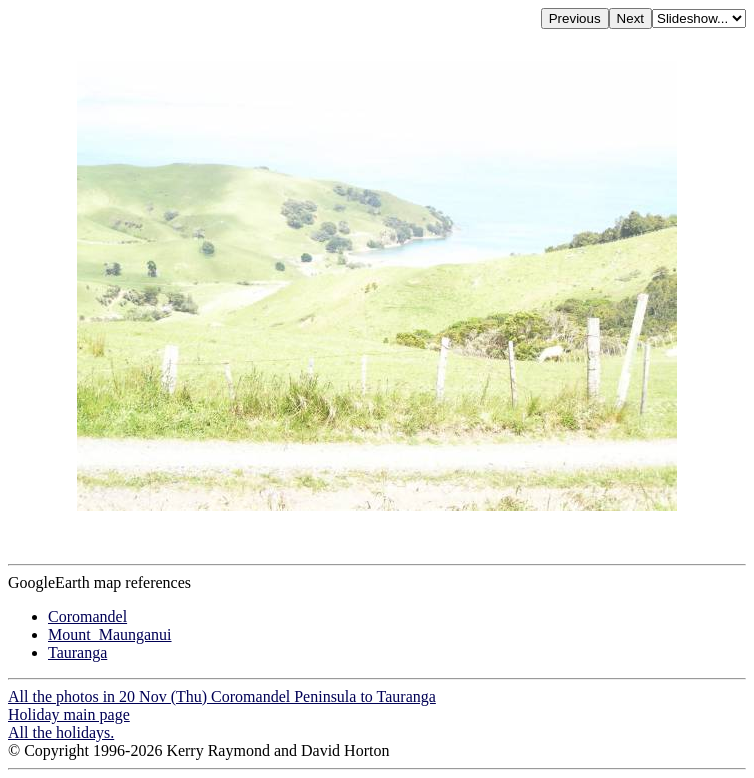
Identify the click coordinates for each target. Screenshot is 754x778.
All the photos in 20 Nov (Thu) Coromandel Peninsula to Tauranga (222, 696)
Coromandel (87, 616)
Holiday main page (69, 714)
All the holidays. (61, 732)
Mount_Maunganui (110, 634)
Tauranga (77, 652)
